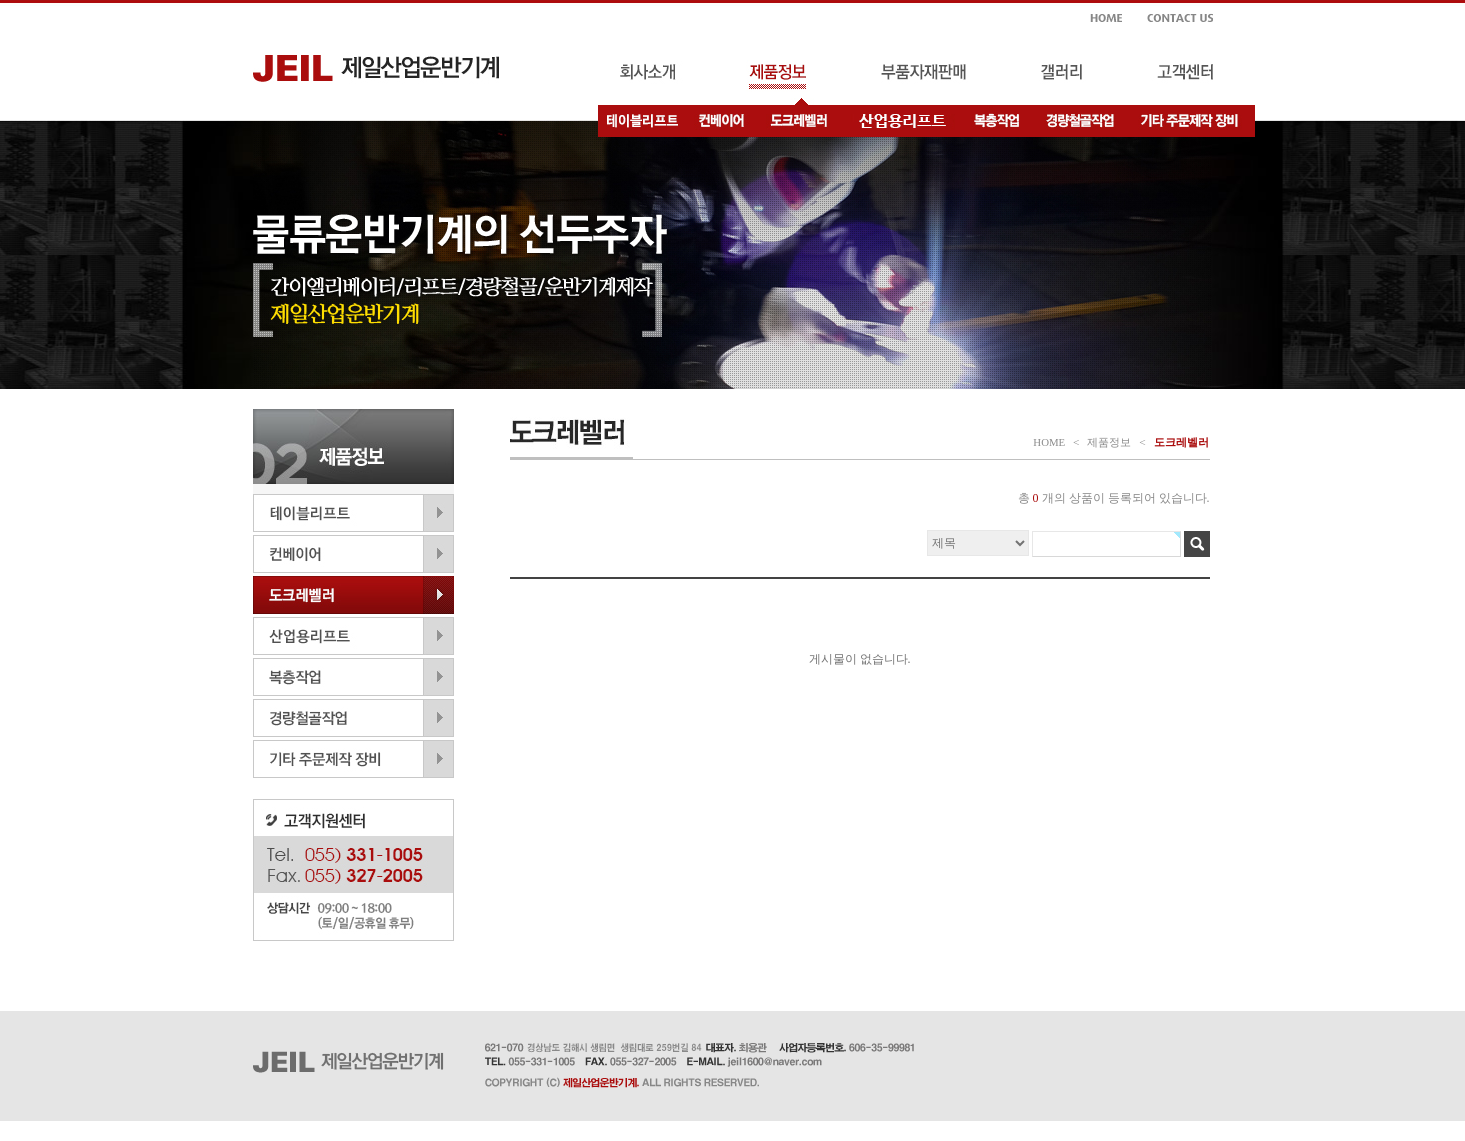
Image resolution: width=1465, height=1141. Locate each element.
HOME (1049, 442)
